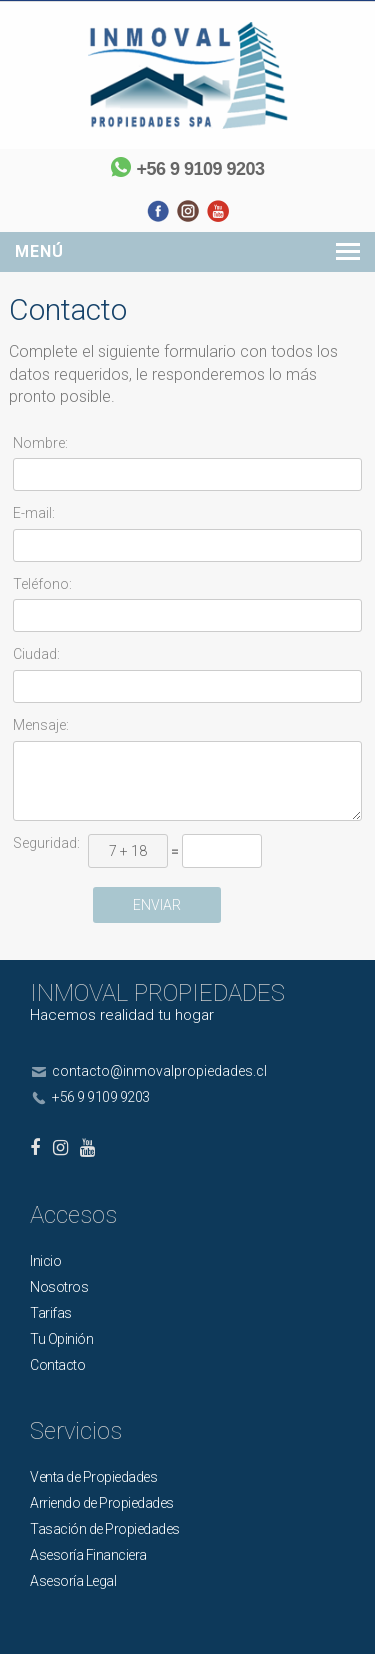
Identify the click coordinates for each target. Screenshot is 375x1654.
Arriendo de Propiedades (102, 1503)
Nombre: (40, 443)
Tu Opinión (61, 1339)
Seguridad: (46, 843)
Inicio (45, 1261)
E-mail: (34, 513)
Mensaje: (41, 725)
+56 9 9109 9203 (200, 169)
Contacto (57, 1365)
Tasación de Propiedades (105, 1529)
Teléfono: (42, 584)
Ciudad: (36, 654)
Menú (39, 251)
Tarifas (51, 1313)
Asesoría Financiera (88, 1555)
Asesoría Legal (73, 1581)
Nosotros (59, 1287)
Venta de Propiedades (93, 1477)
